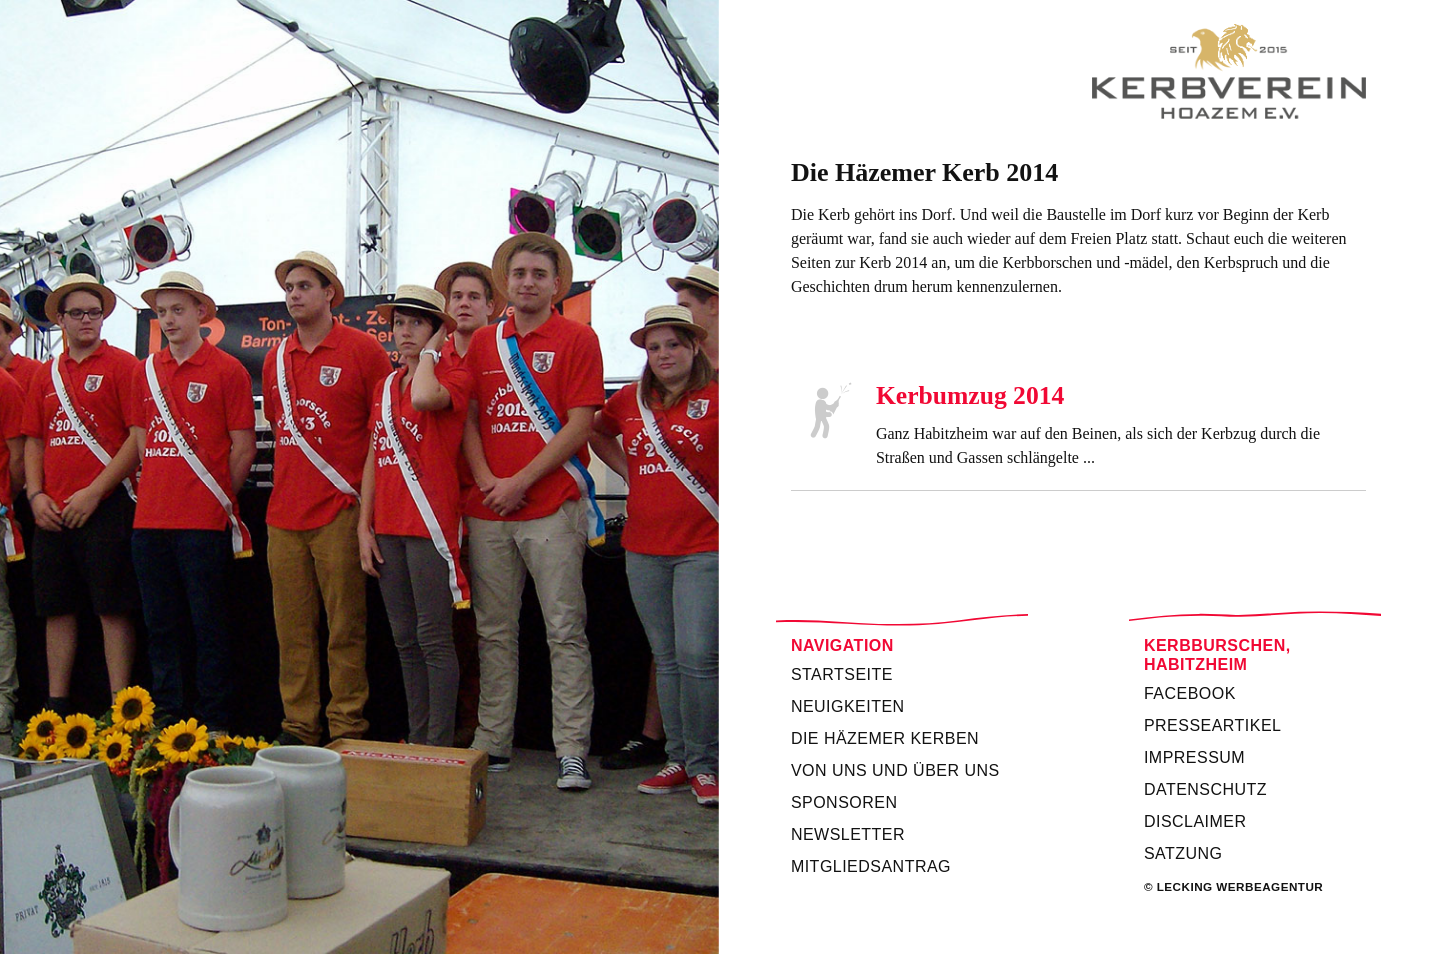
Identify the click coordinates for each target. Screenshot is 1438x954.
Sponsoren (844, 802)
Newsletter (848, 834)
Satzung (1183, 853)
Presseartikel (1213, 725)
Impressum (1194, 757)
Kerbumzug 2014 (970, 395)
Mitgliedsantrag (871, 866)
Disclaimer (1195, 821)
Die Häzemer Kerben (885, 738)
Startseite (842, 674)
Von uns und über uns (895, 770)
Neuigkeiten (848, 706)
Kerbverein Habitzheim (1078, 71)
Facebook (1190, 693)
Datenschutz (1205, 789)
